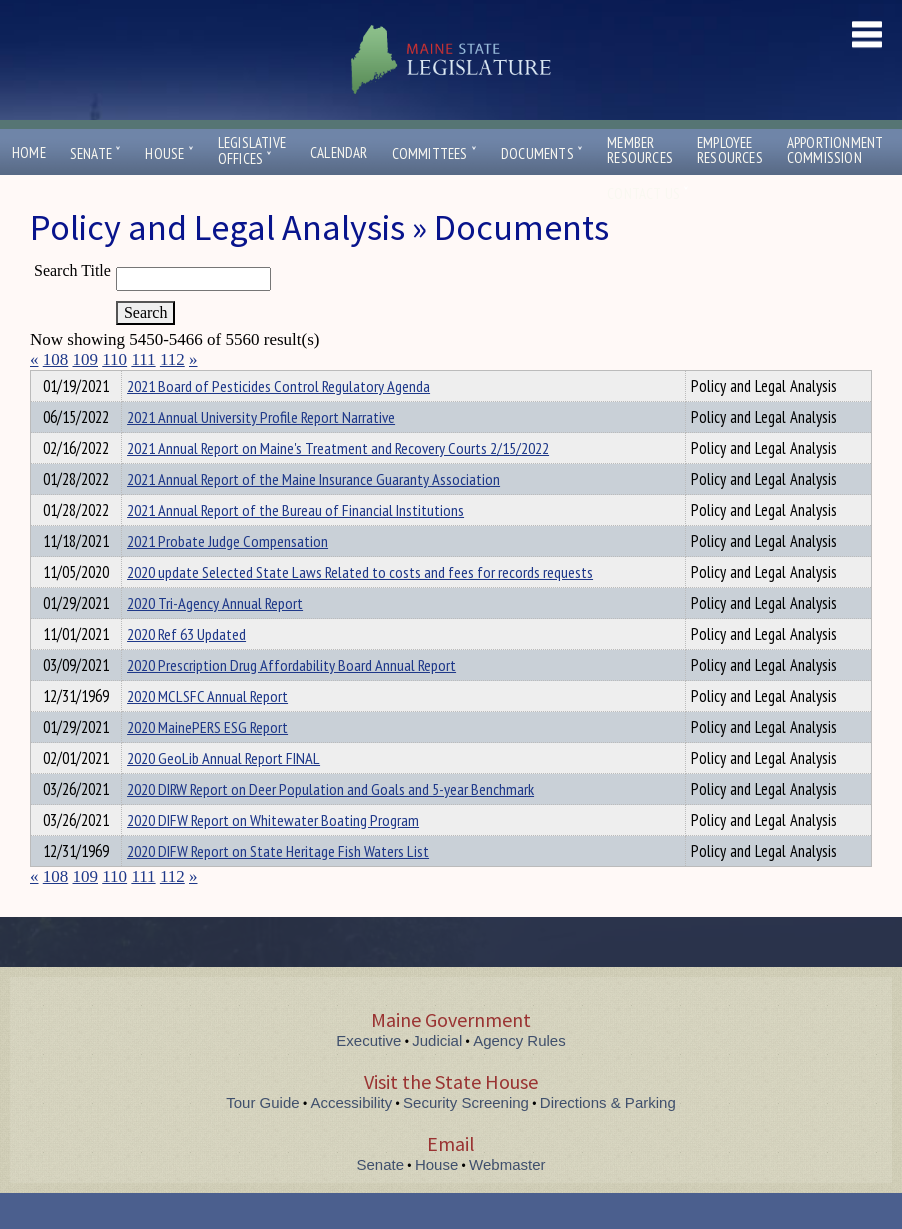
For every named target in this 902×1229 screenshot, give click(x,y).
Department (158, 383)
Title (46, 383)
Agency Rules (519, 1076)
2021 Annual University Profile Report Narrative (261, 453)
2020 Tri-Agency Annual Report (215, 639)
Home (29, 152)
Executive (368, 1076)
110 (114, 359)
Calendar (339, 152)
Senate (96, 153)
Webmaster (507, 1200)
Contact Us (648, 193)
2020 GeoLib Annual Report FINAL (223, 794)
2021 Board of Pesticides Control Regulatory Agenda (278, 422)
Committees (434, 153)
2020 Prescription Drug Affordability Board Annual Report (291, 701)
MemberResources (640, 150)
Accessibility (352, 1138)
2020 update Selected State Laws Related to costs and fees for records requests (360, 608)
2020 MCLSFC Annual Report (207, 732)
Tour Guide (262, 1138)
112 (172, 359)
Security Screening (466, 1138)
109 (86, 359)
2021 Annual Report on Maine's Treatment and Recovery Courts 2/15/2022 (338, 484)
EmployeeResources (730, 150)
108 (56, 359)
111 (143, 359)
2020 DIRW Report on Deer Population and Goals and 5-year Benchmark (330, 825)
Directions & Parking (608, 1138)
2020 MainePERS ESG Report (207, 763)
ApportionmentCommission (835, 150)
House (169, 153)
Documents (542, 153)
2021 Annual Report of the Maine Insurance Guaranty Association (313, 515)
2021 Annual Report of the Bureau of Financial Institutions (295, 546)
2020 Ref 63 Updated (186, 670)
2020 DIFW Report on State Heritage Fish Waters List (278, 887)
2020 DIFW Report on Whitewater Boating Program (273, 856)
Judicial (437, 1076)
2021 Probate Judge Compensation (227, 577)
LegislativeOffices (252, 151)
